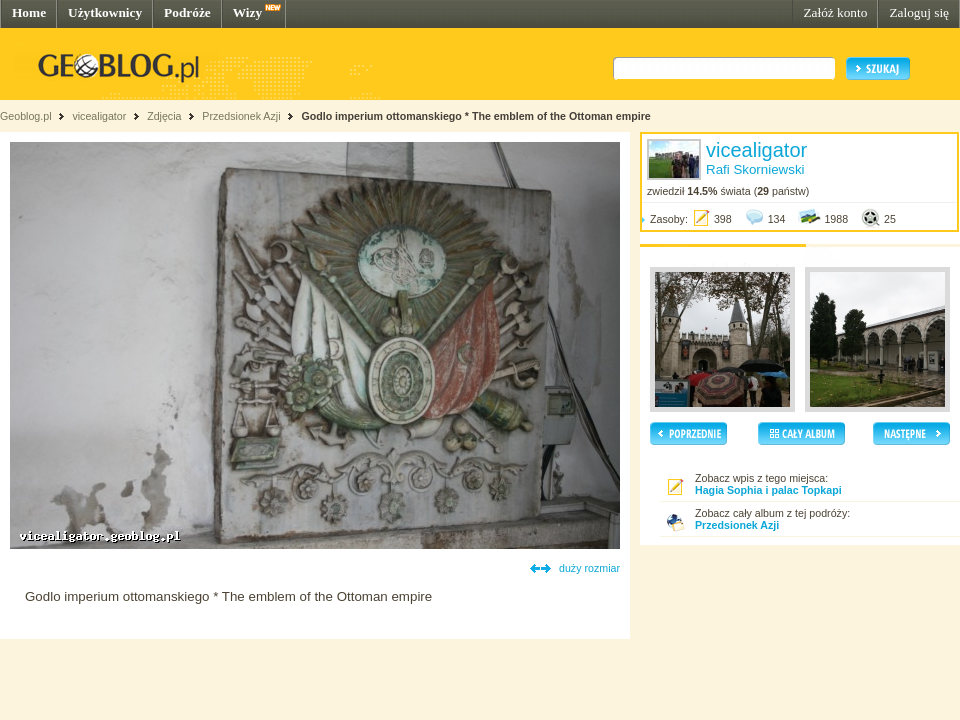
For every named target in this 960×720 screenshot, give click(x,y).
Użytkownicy (105, 12)
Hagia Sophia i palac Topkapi (768, 490)
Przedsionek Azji (241, 116)
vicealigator (99, 116)
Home (29, 12)
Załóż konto (835, 12)
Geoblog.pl (26, 116)
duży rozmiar (589, 568)
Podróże (187, 12)
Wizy (247, 12)
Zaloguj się (919, 12)
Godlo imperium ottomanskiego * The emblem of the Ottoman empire (475, 116)
